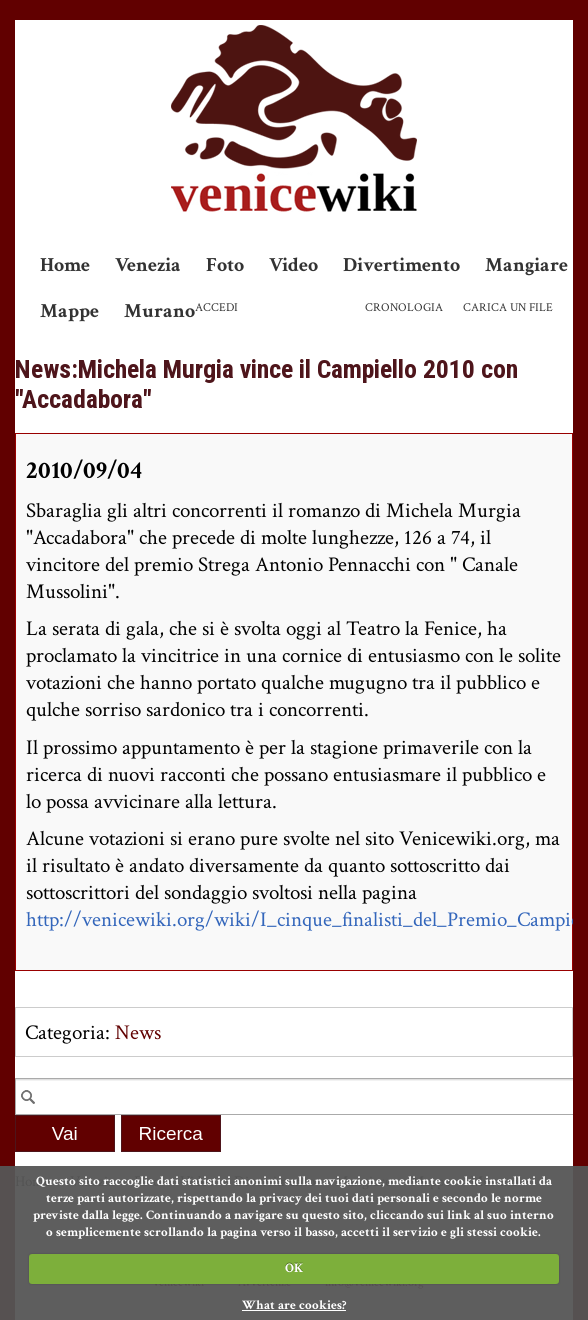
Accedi (216, 307)
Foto (225, 265)
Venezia (148, 265)
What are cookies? (294, 1305)
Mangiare (526, 265)
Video (293, 265)
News (138, 1032)
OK (294, 1268)
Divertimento (401, 265)
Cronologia (404, 307)
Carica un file (508, 307)
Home (65, 265)
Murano (159, 311)
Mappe (69, 311)
